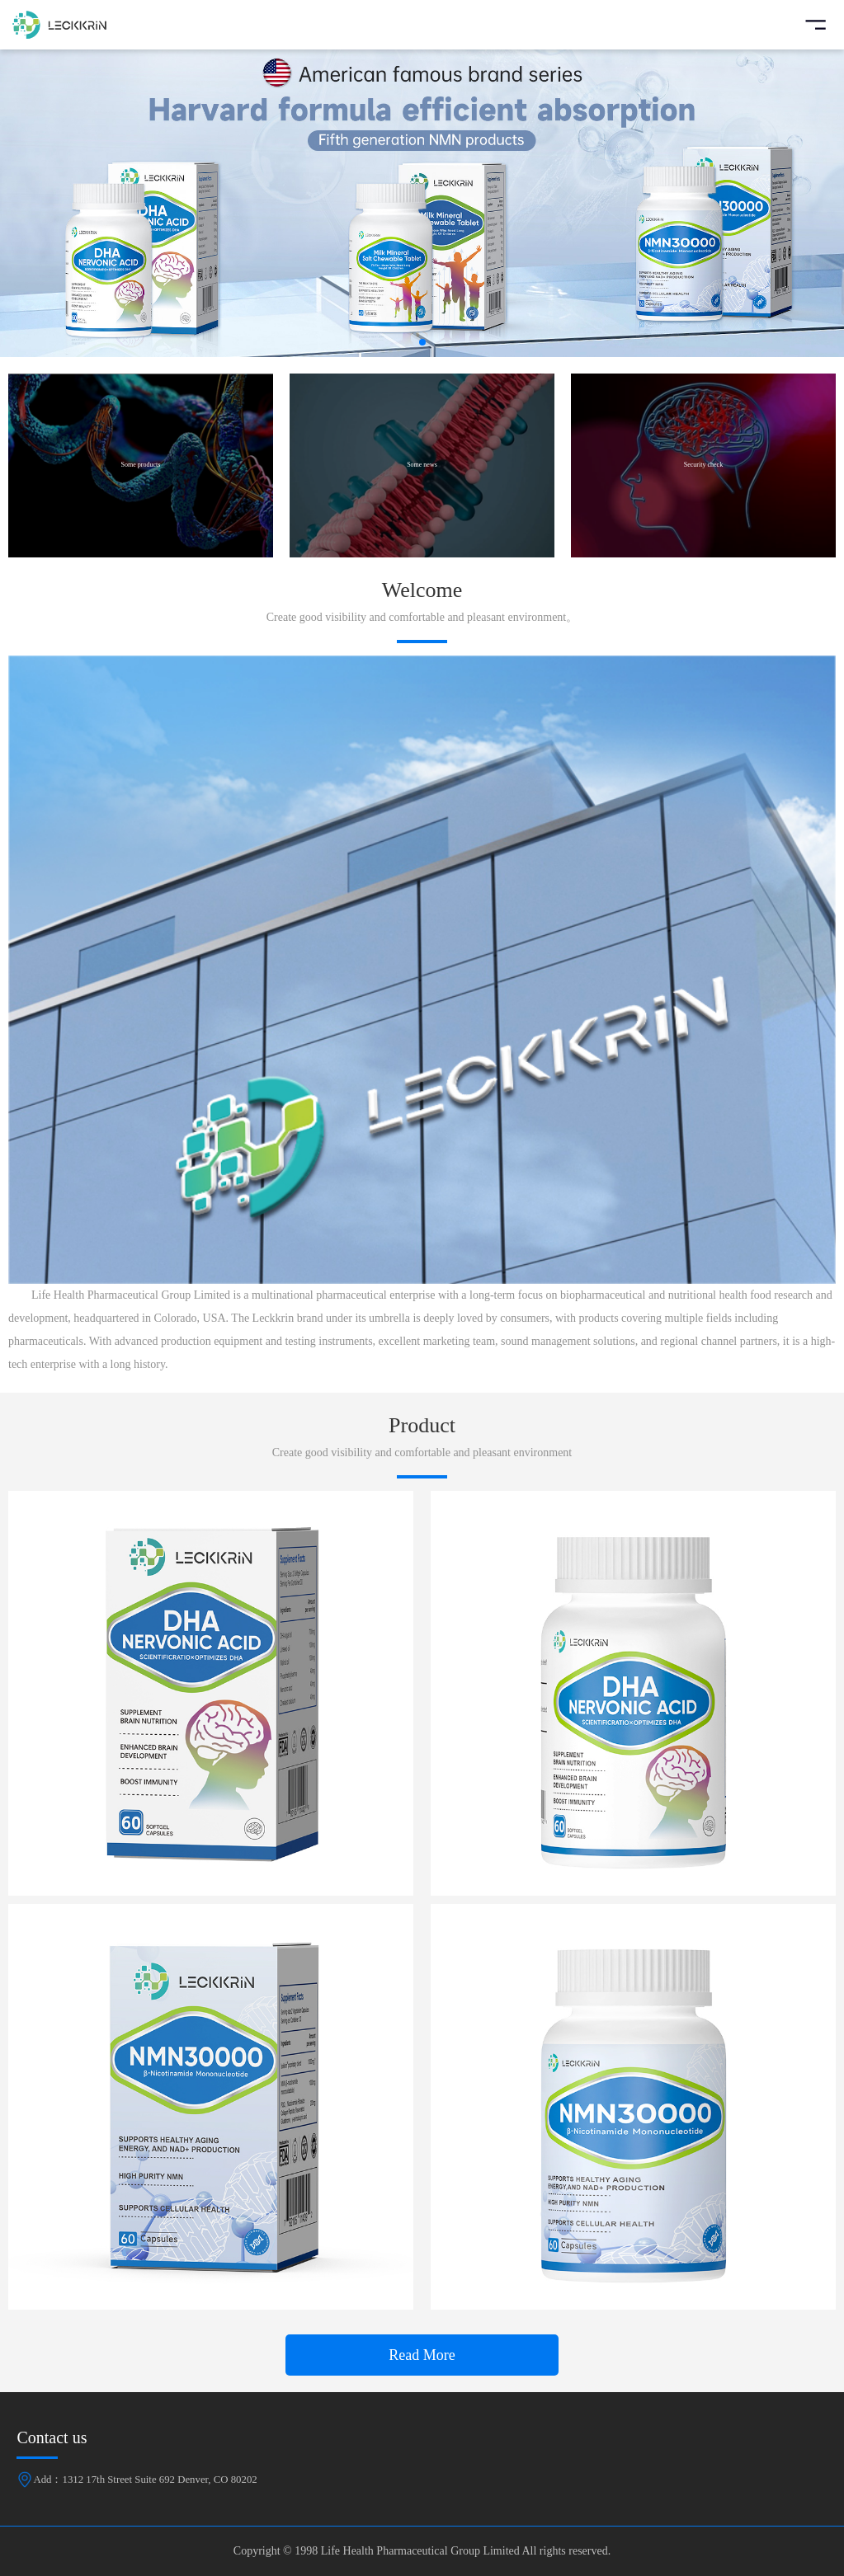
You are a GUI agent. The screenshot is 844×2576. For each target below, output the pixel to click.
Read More (422, 2355)
